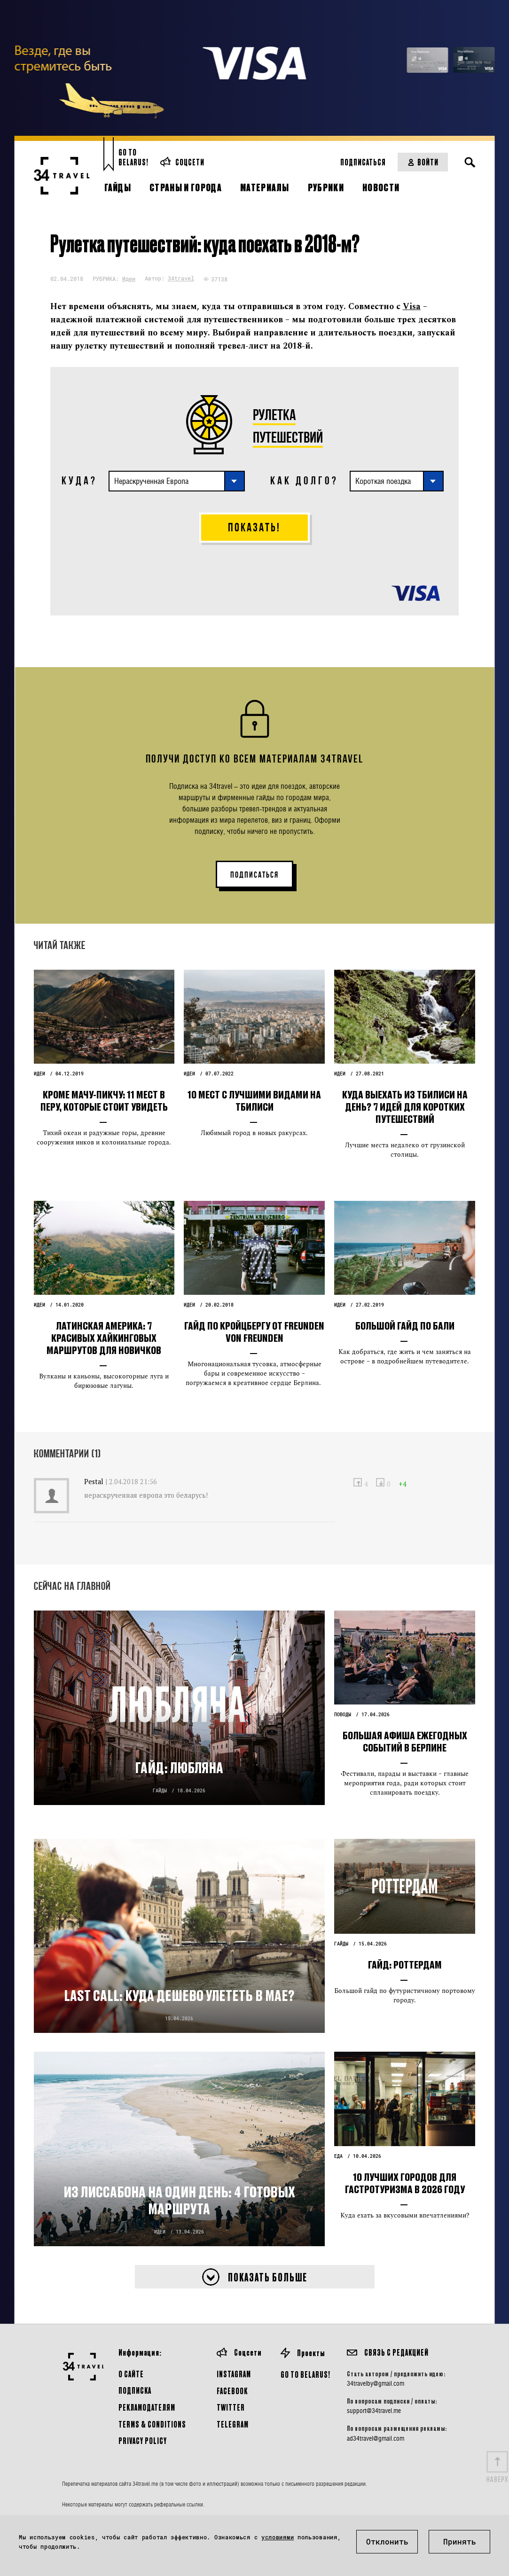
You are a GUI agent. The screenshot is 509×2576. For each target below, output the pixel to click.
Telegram (233, 2424)
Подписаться (363, 161)
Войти (423, 161)
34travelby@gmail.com (375, 2383)
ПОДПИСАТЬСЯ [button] (254, 874)
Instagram (234, 2373)
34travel (181, 278)
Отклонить (387, 2541)
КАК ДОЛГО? (304, 481)
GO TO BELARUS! (305, 2374)
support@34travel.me (374, 2410)
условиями (277, 2537)
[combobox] (177, 481)
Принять (459, 2541)
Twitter (231, 2407)
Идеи (128, 278)
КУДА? (79, 481)
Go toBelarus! (133, 157)
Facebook (232, 2390)
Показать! (254, 527)
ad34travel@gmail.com (375, 2438)
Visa (412, 306)
